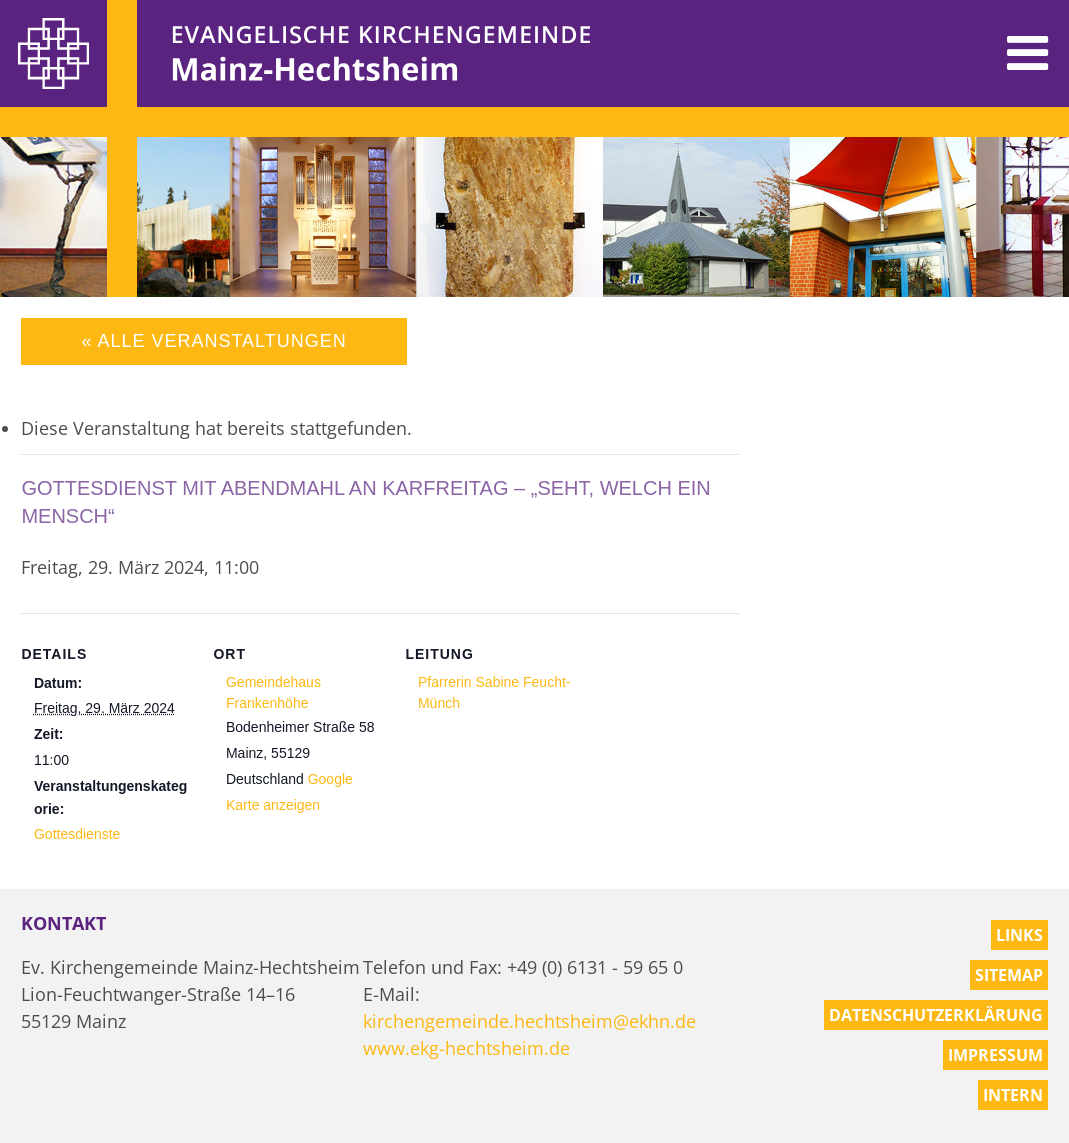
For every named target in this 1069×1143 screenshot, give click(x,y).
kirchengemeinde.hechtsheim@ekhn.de (529, 1021)
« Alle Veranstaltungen (213, 341)
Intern (1013, 1095)
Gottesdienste (77, 834)
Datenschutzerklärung (936, 1015)
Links (1019, 935)
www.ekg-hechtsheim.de (466, 1048)
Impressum (995, 1055)
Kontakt (63, 923)
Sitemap (1009, 975)
